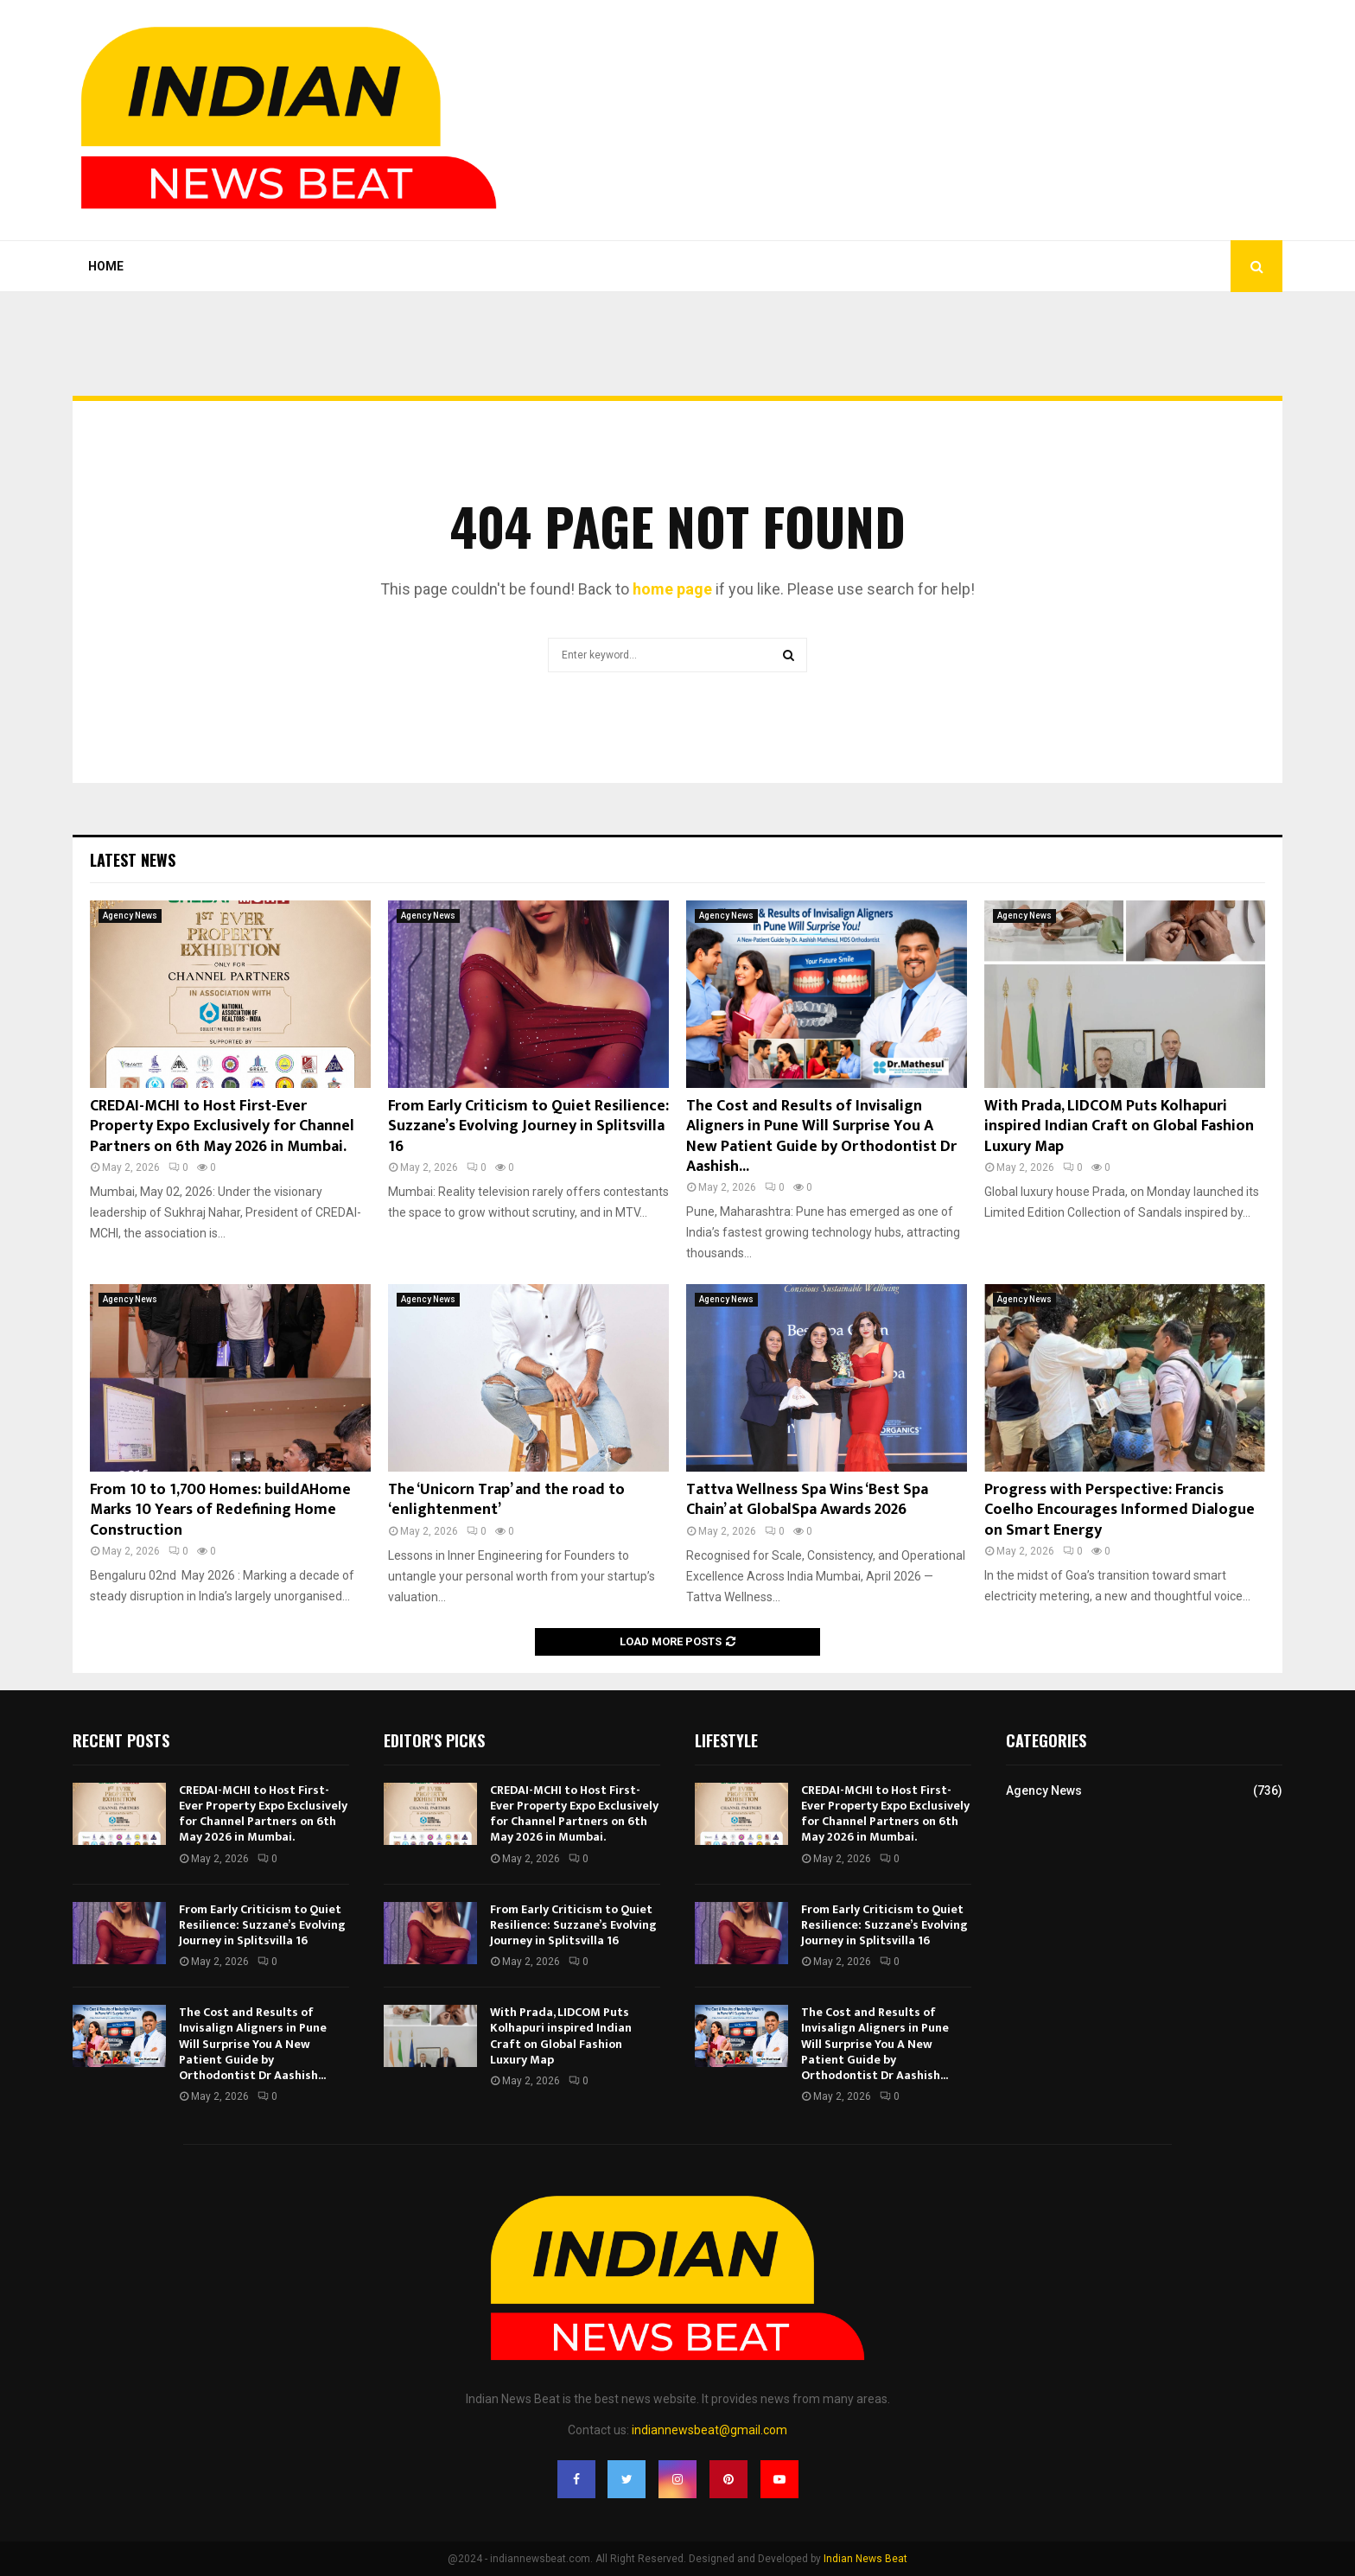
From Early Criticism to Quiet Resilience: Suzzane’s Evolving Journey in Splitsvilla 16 (528, 1126)
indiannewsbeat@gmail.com (709, 2430)
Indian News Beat (865, 2559)
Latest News (132, 860)
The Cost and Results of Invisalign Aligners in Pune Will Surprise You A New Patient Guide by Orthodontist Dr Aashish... (821, 1136)
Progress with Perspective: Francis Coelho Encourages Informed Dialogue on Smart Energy (1119, 1510)
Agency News (130, 915)
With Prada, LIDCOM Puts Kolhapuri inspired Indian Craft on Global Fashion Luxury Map (1119, 1126)
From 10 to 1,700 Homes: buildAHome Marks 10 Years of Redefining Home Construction (220, 1510)
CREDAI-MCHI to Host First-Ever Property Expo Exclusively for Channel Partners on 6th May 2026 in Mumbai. (222, 1126)
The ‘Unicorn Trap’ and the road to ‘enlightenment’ (506, 1500)
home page (672, 589)
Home (106, 266)
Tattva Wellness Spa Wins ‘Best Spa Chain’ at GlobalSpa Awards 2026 (807, 1500)
